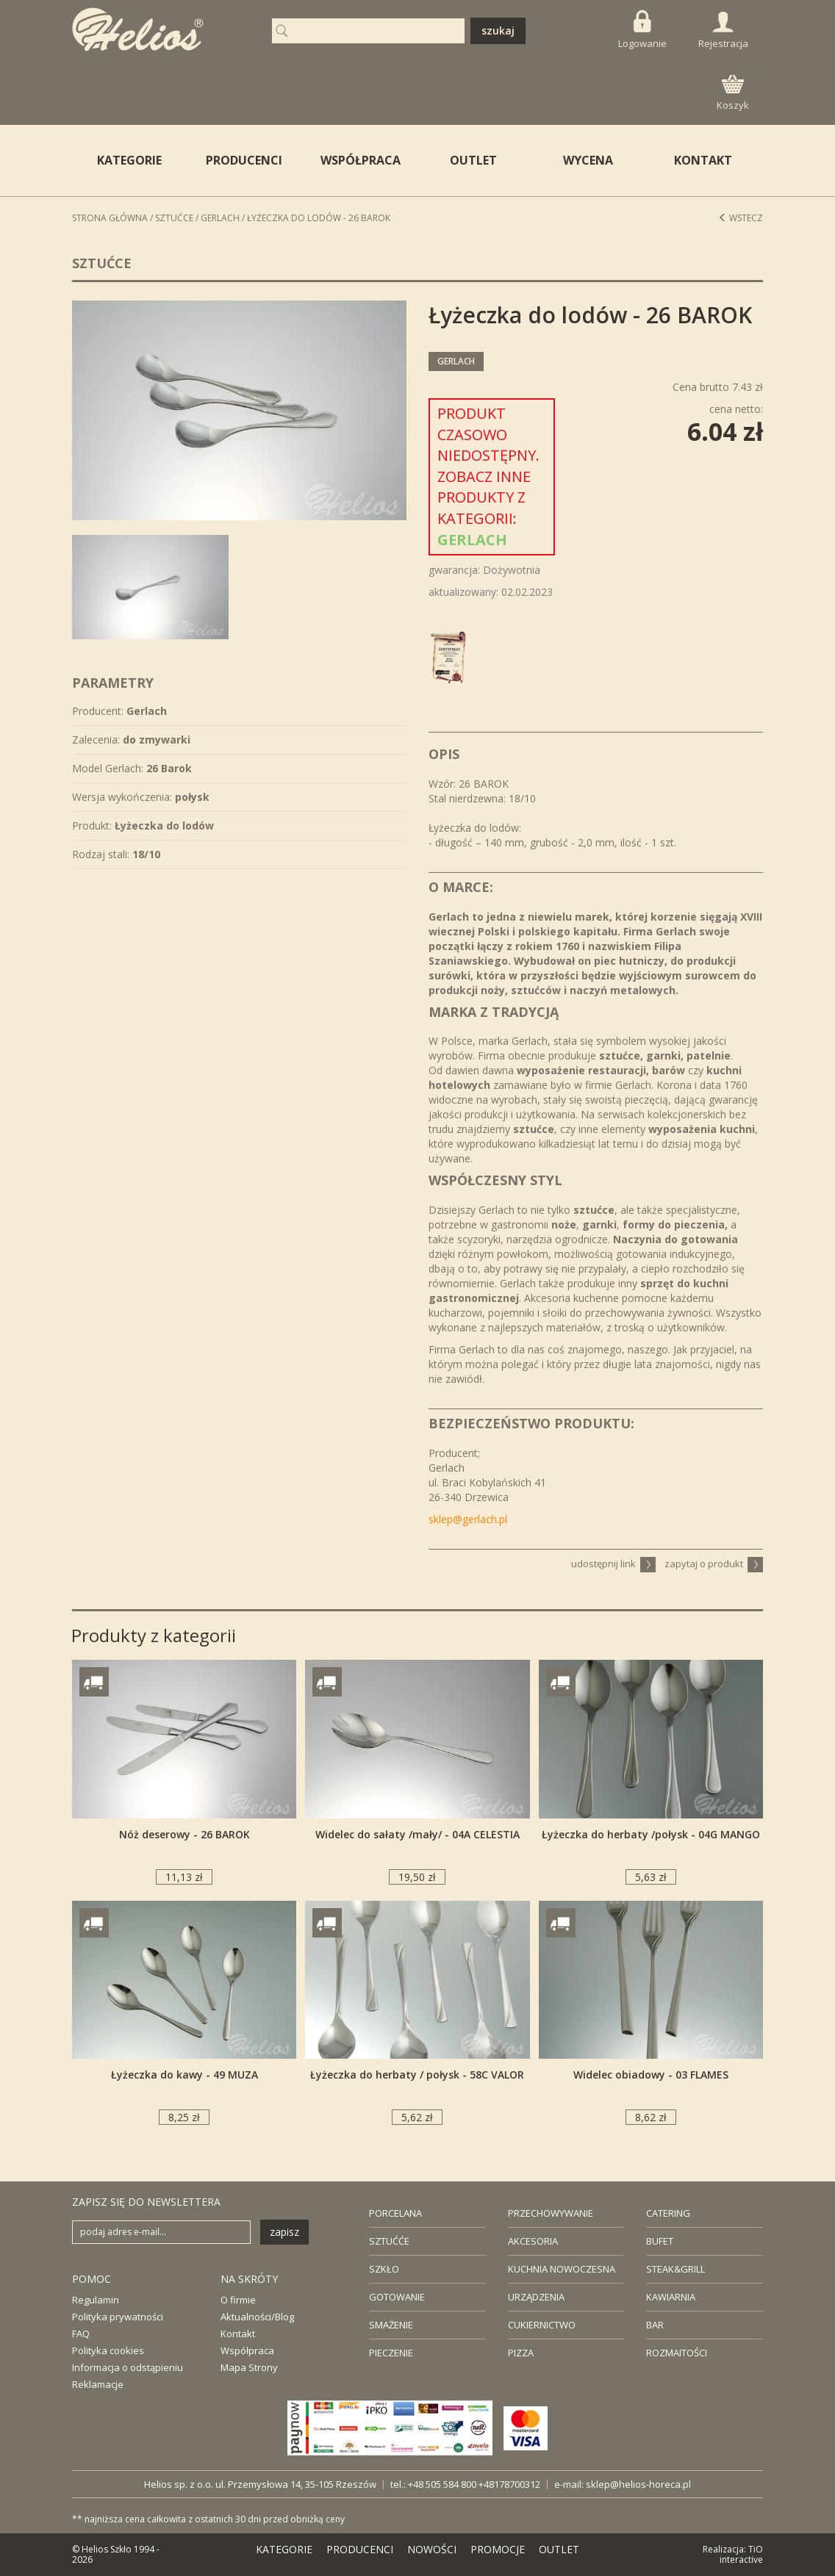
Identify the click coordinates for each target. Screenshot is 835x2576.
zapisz (284, 2232)
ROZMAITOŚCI (676, 2352)
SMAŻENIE (391, 2324)
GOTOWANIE (397, 2296)
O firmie (238, 2299)
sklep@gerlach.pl (468, 1519)
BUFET (659, 2241)
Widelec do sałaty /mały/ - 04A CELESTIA (417, 1834)
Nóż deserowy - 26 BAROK (184, 1834)
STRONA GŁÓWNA (110, 218)
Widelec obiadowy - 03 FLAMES (650, 2075)
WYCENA (588, 160)
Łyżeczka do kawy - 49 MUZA (184, 2075)
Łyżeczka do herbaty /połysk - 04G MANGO (651, 1834)
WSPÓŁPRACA (360, 160)
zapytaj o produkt (713, 1563)
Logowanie (642, 30)
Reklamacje (97, 2384)
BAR (655, 2324)
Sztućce (174, 218)
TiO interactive (741, 2554)
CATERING (668, 2213)
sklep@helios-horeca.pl (638, 2484)
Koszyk (733, 93)
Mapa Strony (249, 2367)
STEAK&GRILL (675, 2268)
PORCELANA (395, 2213)
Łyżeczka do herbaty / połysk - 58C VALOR (417, 2075)
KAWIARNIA (670, 2296)
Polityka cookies (108, 2350)
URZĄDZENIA (536, 2296)
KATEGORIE (284, 2549)
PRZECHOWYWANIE (550, 2213)
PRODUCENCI (244, 160)
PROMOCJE (497, 2549)
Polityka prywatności (117, 2316)
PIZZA (521, 2352)
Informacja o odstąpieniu (127, 2367)
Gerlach (220, 218)
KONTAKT (703, 160)
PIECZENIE (391, 2352)
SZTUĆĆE (389, 2241)
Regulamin (95, 2299)
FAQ (81, 2333)
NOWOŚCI (431, 2549)
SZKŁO (384, 2268)
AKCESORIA (533, 2241)
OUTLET (473, 160)
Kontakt (238, 2333)
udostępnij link (613, 1563)
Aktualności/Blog (257, 2316)
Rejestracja (723, 31)
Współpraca (247, 2350)
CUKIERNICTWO (542, 2324)
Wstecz (740, 218)
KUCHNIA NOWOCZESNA (561, 2268)
